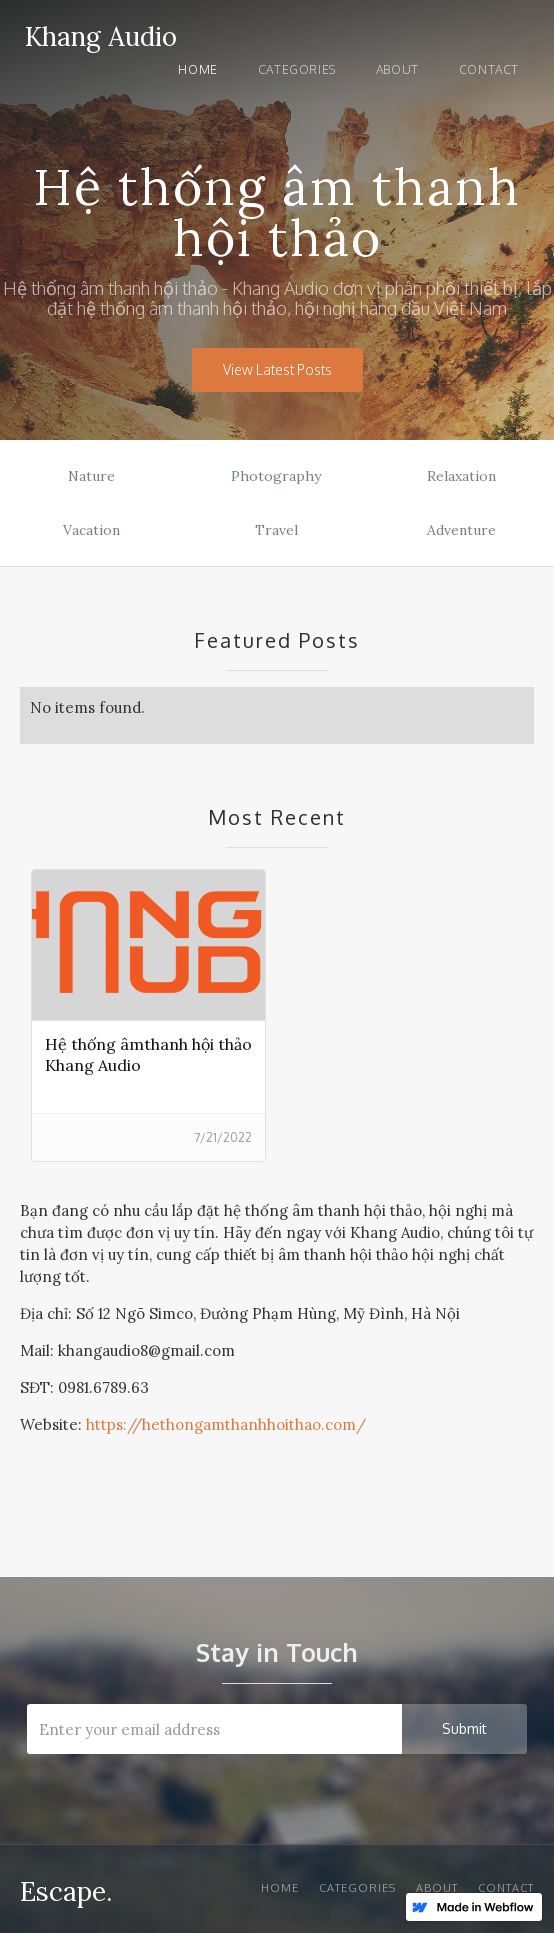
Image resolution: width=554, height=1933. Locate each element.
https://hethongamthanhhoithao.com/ (226, 1424)
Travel (276, 530)
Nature (91, 476)
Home (197, 69)
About (397, 69)
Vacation (91, 530)
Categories (297, 69)
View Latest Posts (277, 369)
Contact (489, 69)
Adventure (461, 530)
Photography (276, 476)
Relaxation (461, 476)
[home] (96, 33)
